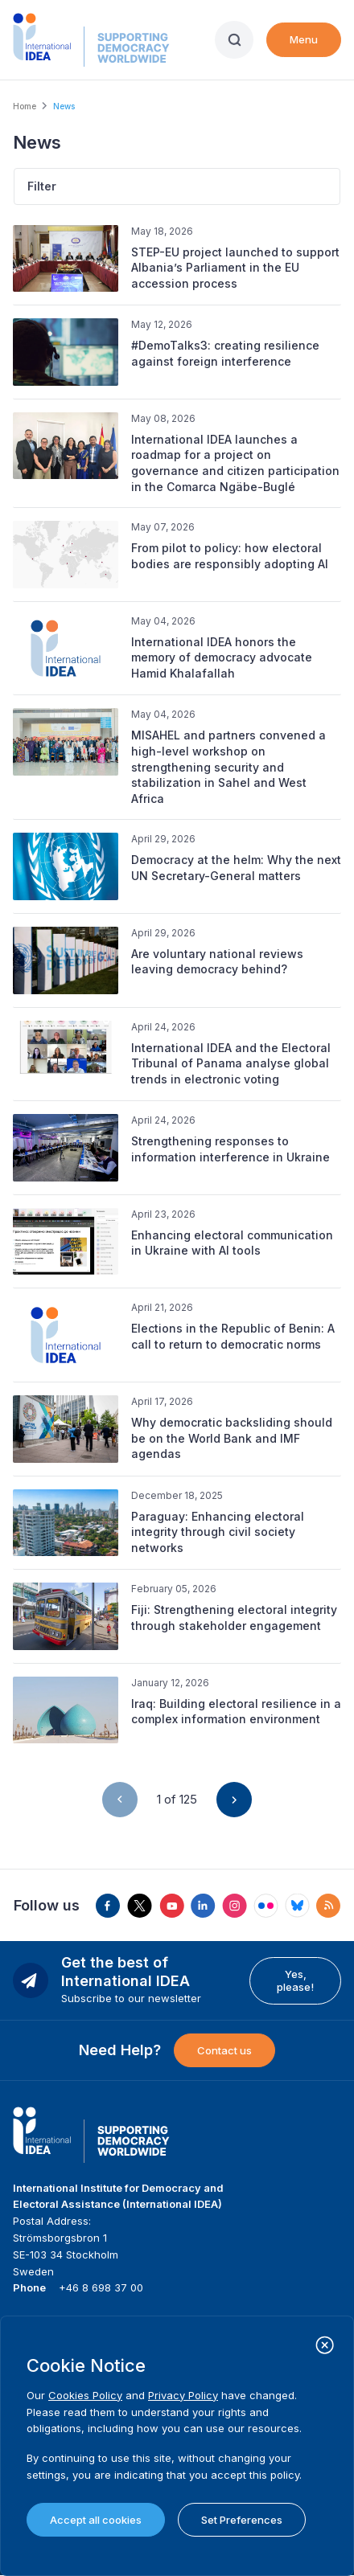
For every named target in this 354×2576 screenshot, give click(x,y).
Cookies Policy (85, 2395)
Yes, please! (295, 1980)
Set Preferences (241, 2519)
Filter (41, 186)
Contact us (224, 2050)
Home (24, 106)
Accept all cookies (96, 2519)
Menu (304, 39)
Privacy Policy (183, 2395)
